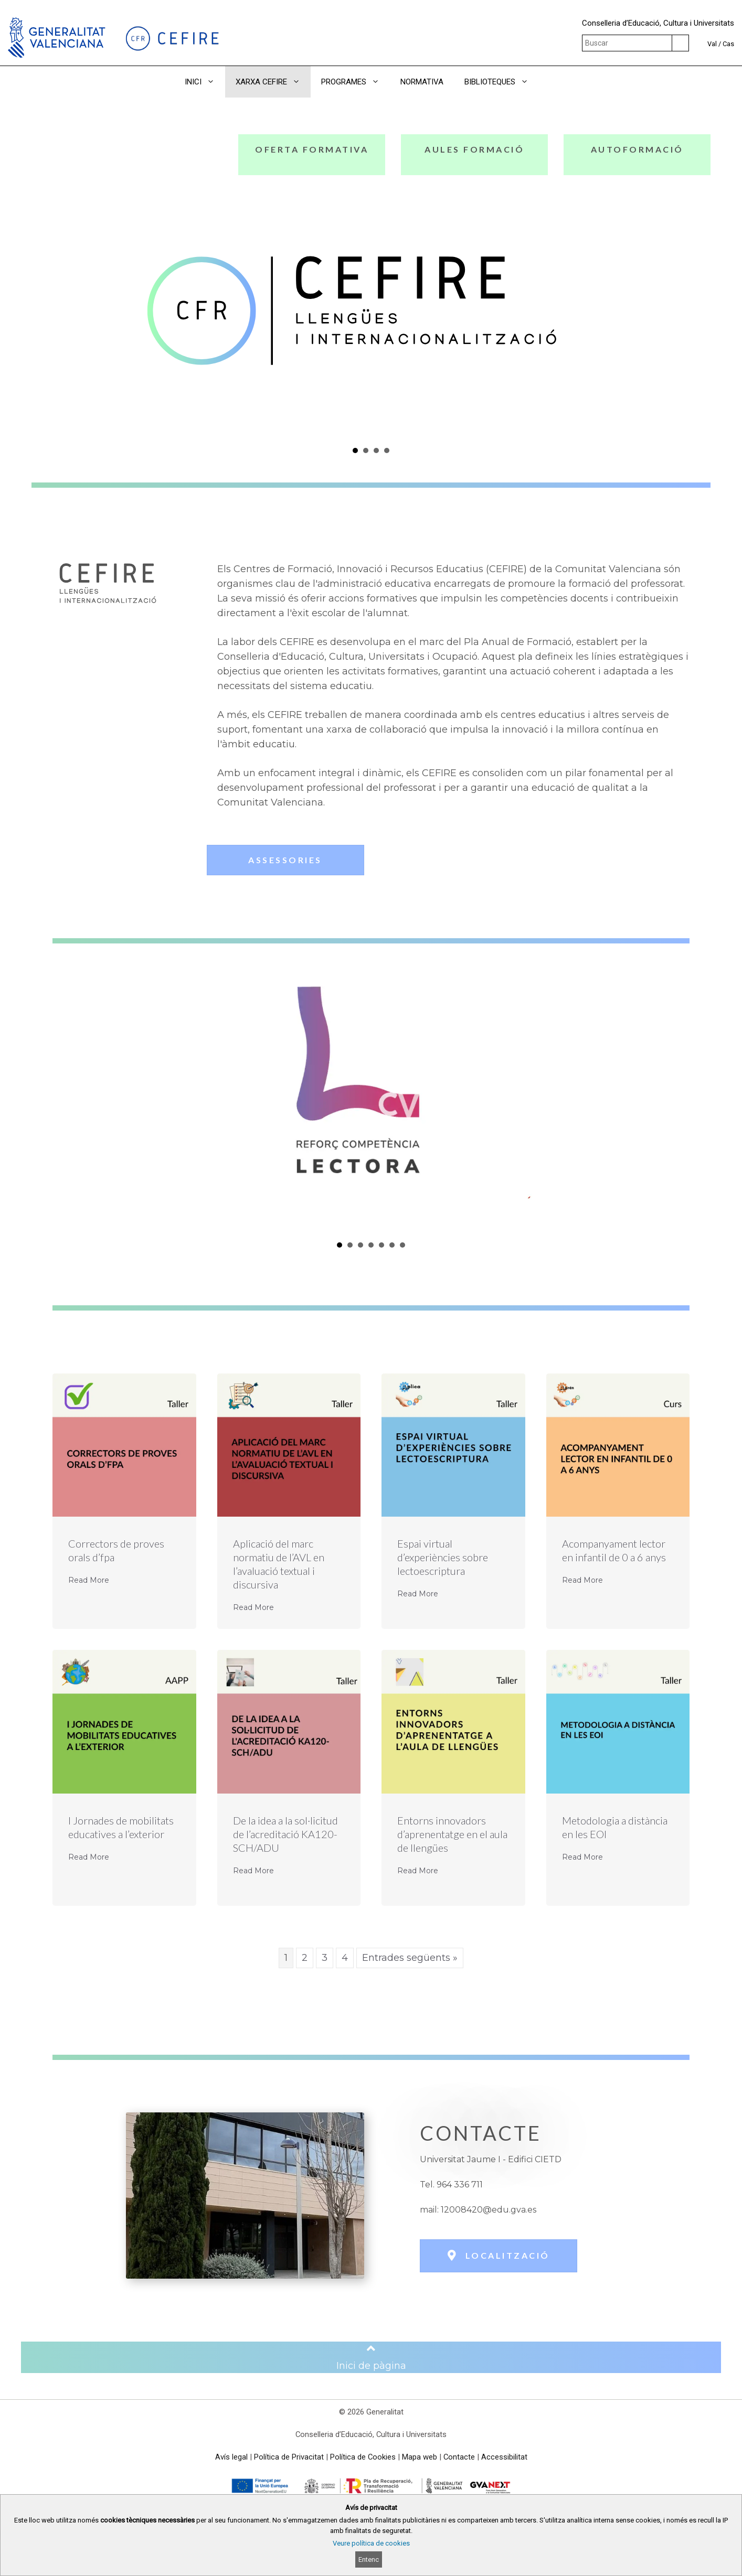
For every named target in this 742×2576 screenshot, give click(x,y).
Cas (728, 44)
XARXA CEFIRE (273, 82)
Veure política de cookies (371, 2543)
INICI (205, 82)
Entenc (368, 2559)
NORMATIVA (421, 82)
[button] (553, 82)
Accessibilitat (504, 2457)
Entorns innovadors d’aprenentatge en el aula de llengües (452, 1834)
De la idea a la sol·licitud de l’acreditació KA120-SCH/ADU (285, 1834)
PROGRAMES (355, 82)
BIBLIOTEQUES (501, 82)
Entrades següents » (410, 1957)
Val (712, 44)
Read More (88, 1580)
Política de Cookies (363, 2457)
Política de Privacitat (289, 2457)
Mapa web (419, 2457)
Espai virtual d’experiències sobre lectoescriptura (442, 1557)
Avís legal (231, 2457)
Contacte (459, 2457)
